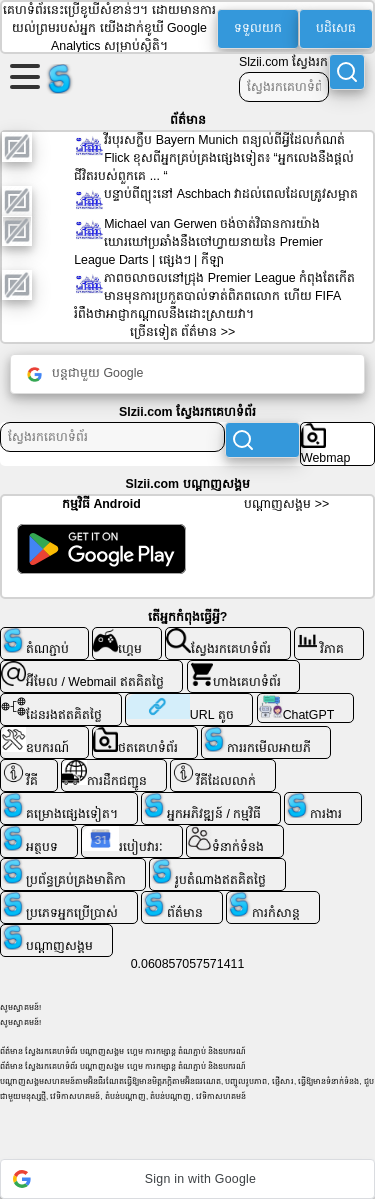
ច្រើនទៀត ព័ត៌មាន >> (182, 332)
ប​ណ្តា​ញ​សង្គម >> (286, 504)
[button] (187, 1179)
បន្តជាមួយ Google (85, 374)
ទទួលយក (258, 28)
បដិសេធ (336, 28)
